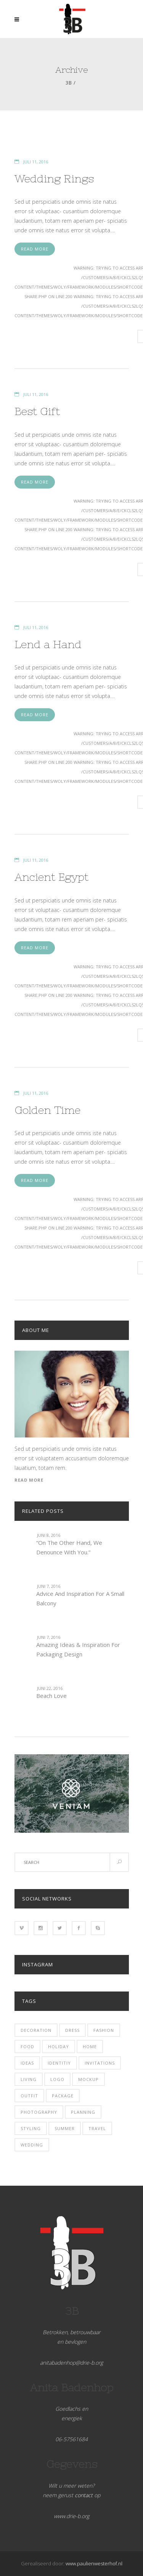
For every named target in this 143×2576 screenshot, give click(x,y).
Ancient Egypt (51, 877)
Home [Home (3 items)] (90, 2046)
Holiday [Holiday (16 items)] (58, 2046)
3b (69, 82)
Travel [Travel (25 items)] (97, 2128)
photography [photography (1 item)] (39, 2112)
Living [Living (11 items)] (29, 2079)
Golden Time (47, 1110)
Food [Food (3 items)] (27, 2046)
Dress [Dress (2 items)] (72, 2030)
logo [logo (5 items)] (57, 2079)
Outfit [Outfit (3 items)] (29, 2095)
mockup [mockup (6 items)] (88, 2079)
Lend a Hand (48, 644)
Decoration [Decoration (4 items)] (36, 2030)
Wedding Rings (54, 178)
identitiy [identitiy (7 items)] (59, 2063)
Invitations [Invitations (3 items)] (100, 2063)
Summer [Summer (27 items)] (65, 2128)
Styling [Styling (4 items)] (31, 2128)
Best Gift (37, 411)
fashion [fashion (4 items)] (103, 2030)
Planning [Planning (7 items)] (83, 2112)
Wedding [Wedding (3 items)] (32, 2145)
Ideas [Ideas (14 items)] (27, 2063)
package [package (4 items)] (63, 2095)
